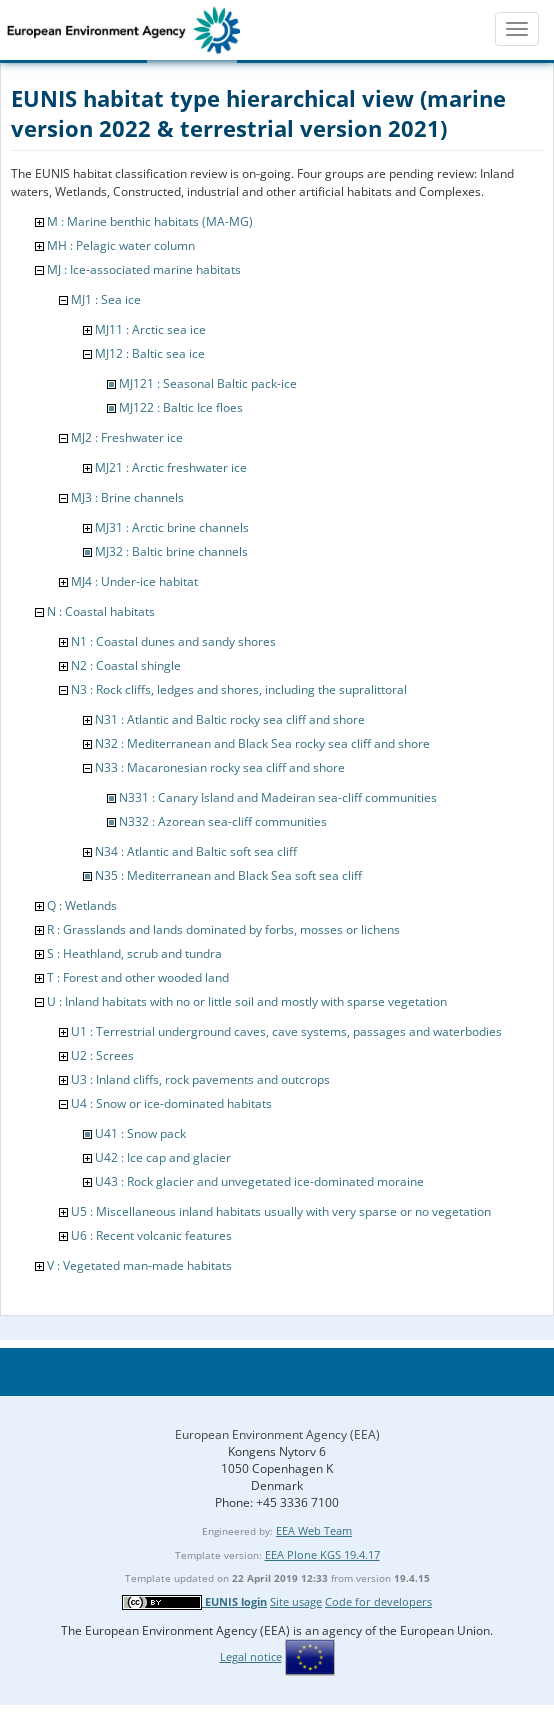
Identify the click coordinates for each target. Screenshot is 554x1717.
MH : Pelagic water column (121, 245)
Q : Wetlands (82, 905)
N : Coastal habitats (101, 611)
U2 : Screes (102, 1055)
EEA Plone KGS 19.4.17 (322, 1554)
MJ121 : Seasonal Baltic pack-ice (208, 383)
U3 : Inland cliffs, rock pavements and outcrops (200, 1079)
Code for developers (378, 1601)
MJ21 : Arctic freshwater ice (171, 467)
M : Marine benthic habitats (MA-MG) (150, 221)
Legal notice (251, 1656)
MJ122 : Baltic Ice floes (181, 407)
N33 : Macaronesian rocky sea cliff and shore (220, 767)
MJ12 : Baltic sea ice (150, 353)
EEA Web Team (314, 1530)
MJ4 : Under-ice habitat (134, 581)
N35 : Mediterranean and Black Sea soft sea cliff (228, 875)
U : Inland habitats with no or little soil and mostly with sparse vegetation (247, 1001)
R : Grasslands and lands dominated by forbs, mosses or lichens (223, 929)
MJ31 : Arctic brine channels (172, 527)
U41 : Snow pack (140, 1133)
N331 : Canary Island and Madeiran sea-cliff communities (278, 797)
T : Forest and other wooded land (138, 977)
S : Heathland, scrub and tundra (134, 953)
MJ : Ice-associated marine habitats (144, 269)
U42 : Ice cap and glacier (163, 1157)
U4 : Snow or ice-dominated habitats (171, 1103)
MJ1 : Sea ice (106, 299)
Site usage (296, 1601)
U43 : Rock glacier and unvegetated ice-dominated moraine (259, 1181)
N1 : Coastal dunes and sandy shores (173, 641)
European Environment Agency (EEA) (277, 1434)
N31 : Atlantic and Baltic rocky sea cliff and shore (230, 719)
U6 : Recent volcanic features (151, 1235)
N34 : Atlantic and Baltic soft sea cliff (196, 851)
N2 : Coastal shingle (126, 665)
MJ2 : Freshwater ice (127, 437)
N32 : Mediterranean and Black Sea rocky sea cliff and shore (262, 743)
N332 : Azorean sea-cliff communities (223, 821)
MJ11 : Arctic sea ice (150, 329)
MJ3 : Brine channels (127, 497)
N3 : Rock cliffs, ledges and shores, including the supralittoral (239, 689)
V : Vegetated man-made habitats (139, 1265)
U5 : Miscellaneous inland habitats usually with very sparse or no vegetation (281, 1211)
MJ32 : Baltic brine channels (171, 551)
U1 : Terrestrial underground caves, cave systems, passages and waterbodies (286, 1031)
